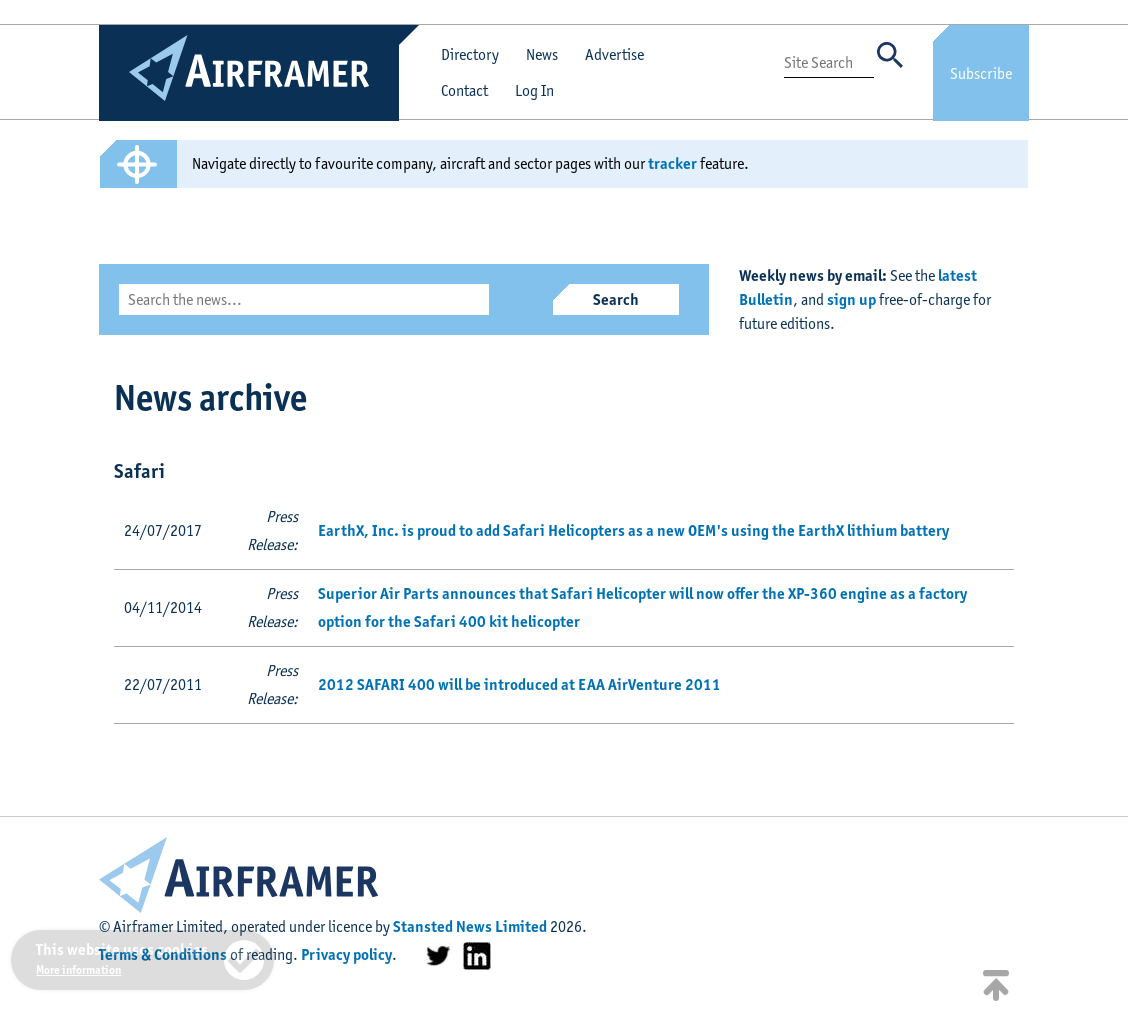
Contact (464, 90)
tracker (672, 163)
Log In (534, 90)
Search (616, 299)
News (542, 54)
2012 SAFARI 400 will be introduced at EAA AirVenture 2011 (519, 684)
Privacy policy (346, 954)
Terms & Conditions (163, 954)
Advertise (614, 54)
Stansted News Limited (470, 926)
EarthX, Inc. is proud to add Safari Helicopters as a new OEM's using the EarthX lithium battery (633, 530)
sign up (851, 299)
